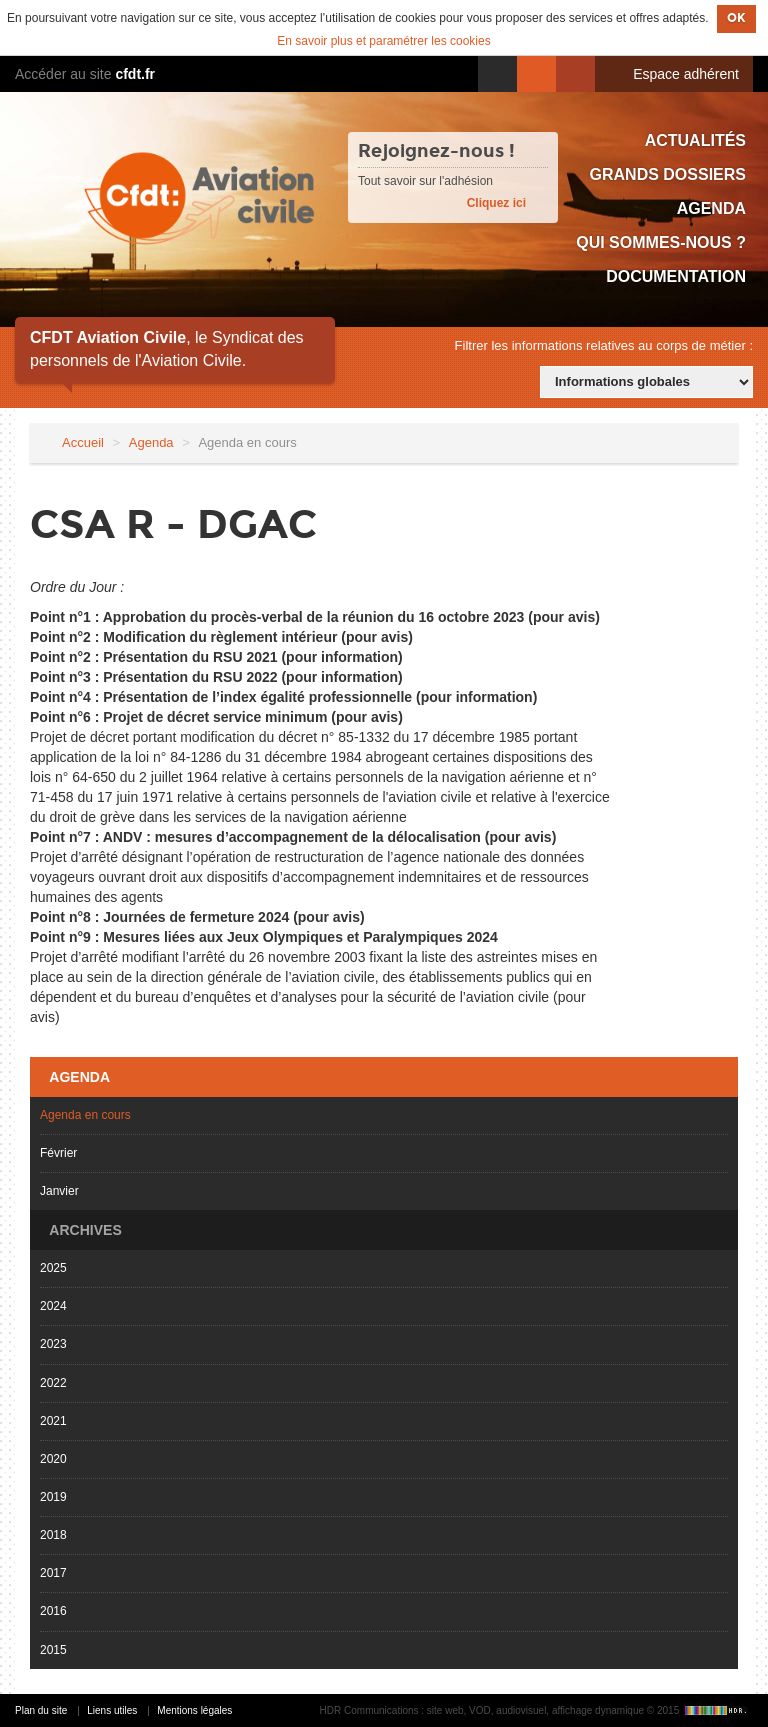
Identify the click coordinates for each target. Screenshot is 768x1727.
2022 (53, 1383)
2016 (53, 1611)
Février (58, 1153)
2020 (53, 1459)
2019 (53, 1497)
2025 (53, 1268)
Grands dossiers (668, 174)
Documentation (676, 276)
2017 (53, 1573)
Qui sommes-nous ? (661, 242)
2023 (53, 1344)
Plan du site (41, 1710)
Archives (84, 1230)
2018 (53, 1535)
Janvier (59, 1191)
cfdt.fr (135, 74)
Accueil (83, 442)
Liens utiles (112, 1710)
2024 (53, 1306)
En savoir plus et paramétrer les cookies (383, 41)
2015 (53, 1650)
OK (736, 18)
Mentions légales (194, 1710)
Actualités (695, 140)
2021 (53, 1421)
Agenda (711, 208)
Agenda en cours (85, 1115)
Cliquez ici (496, 203)
